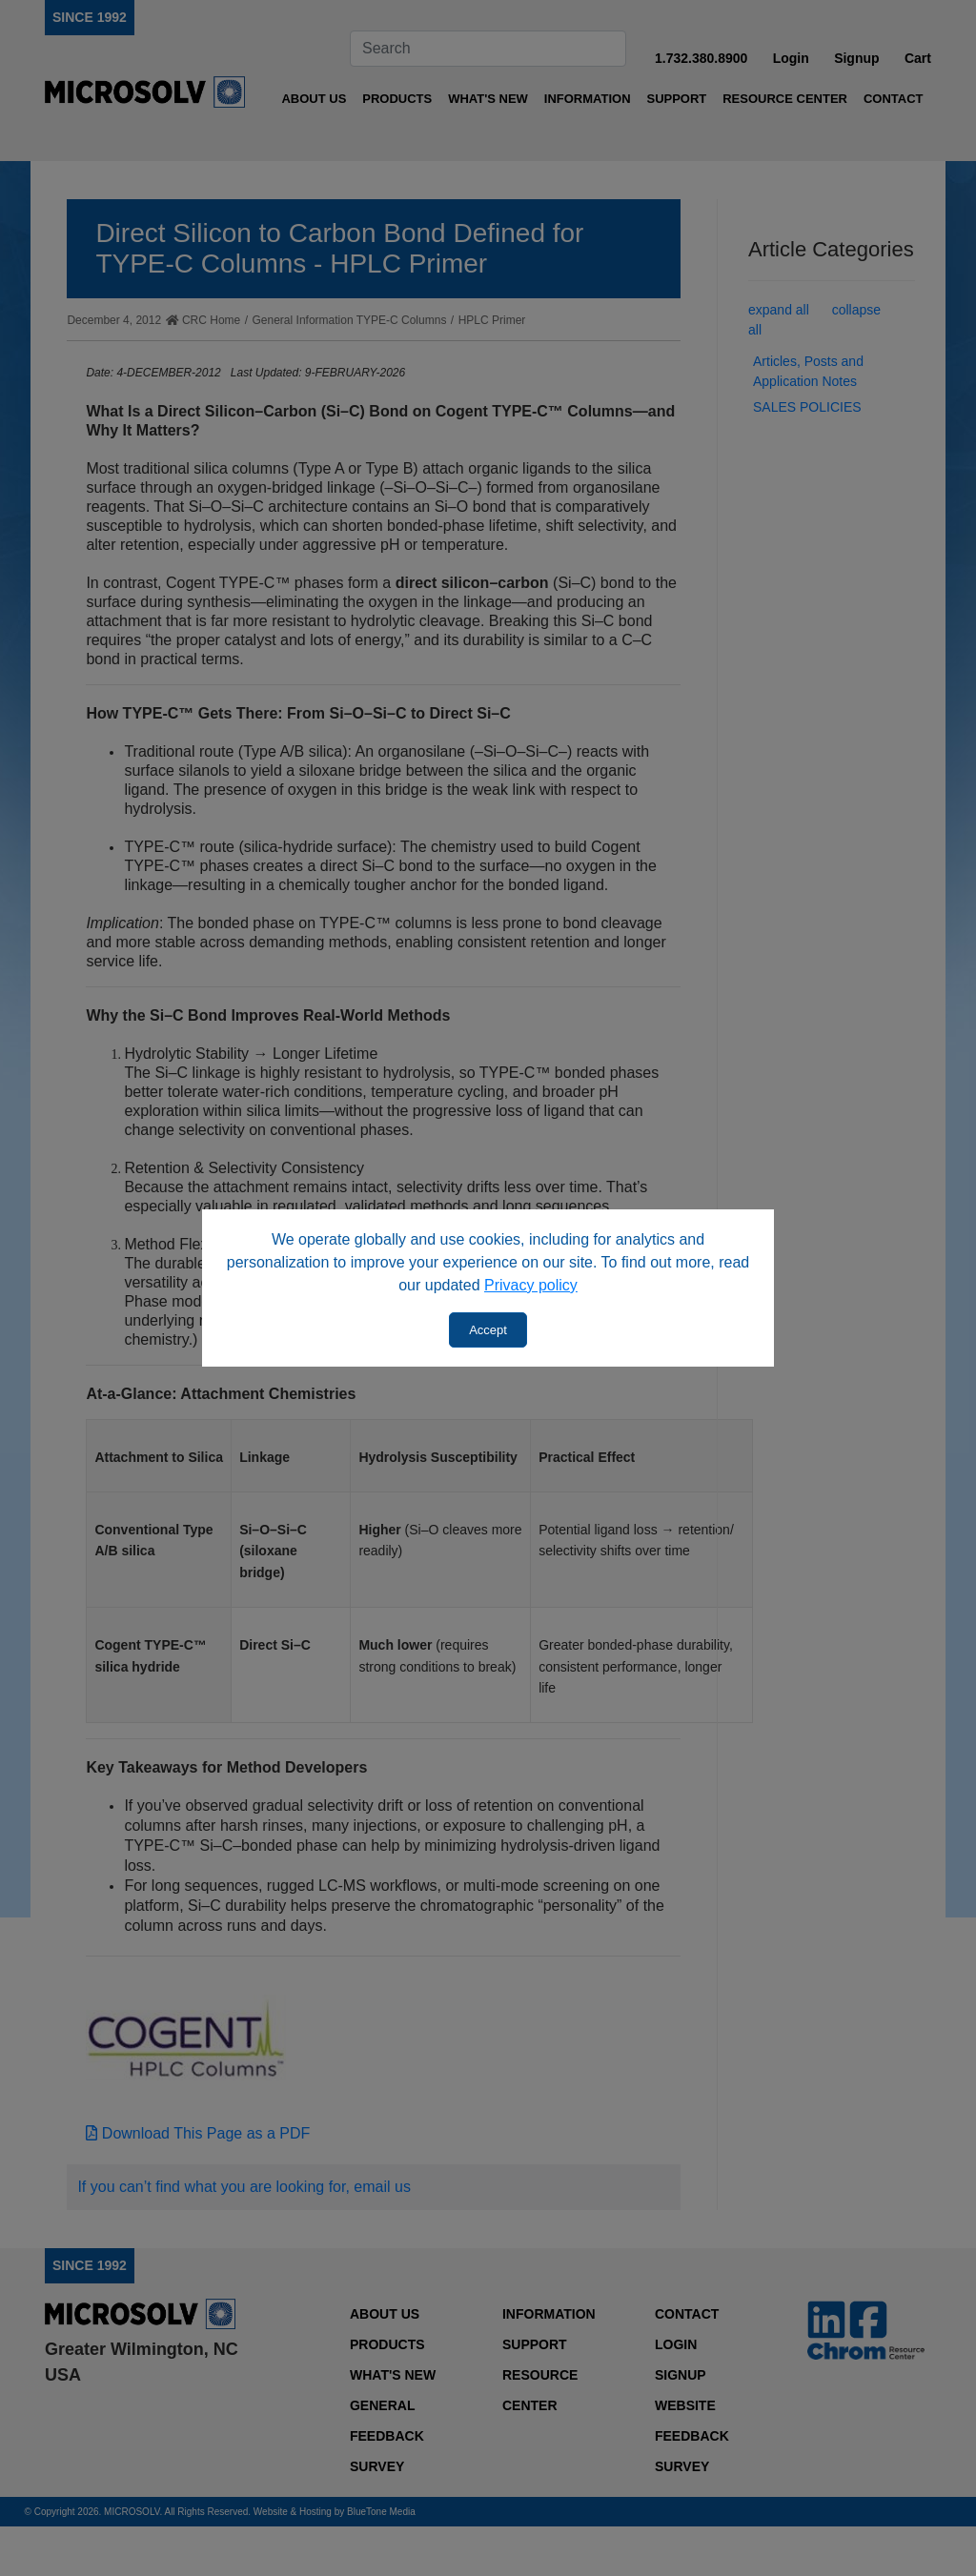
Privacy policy (531, 1285)
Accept (488, 1330)
